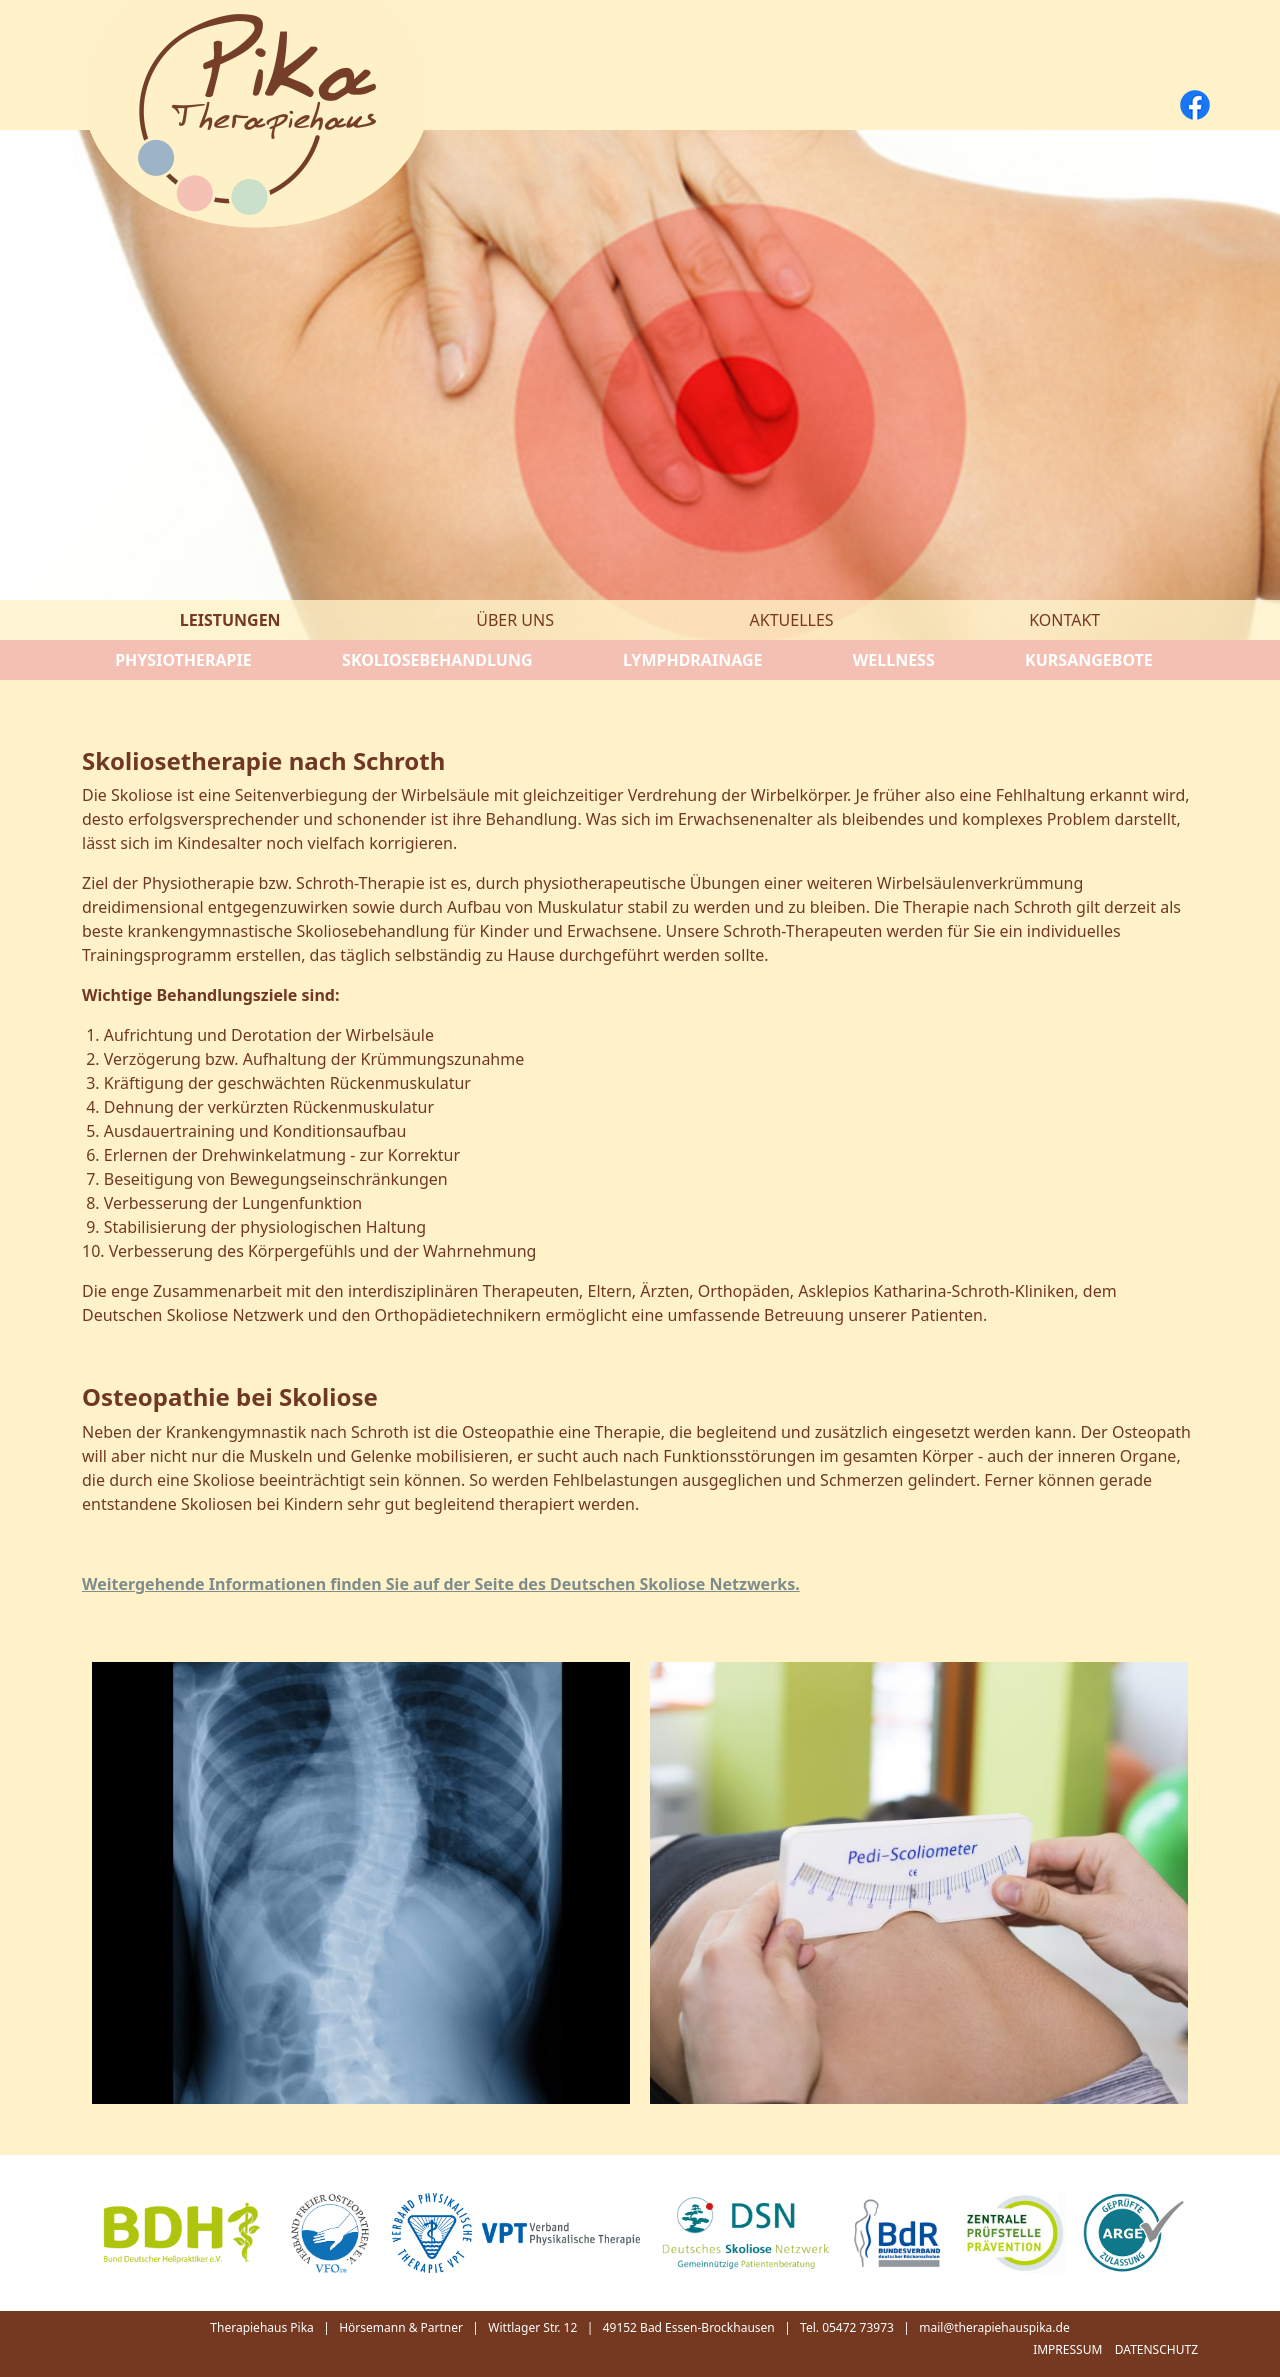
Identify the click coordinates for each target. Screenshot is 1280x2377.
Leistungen (230, 620)
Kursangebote (1089, 660)
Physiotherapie (183, 660)
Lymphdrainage (693, 660)
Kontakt (1064, 620)
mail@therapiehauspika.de (994, 2327)
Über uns (515, 620)
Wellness (894, 660)
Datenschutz (1156, 2349)
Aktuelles (792, 620)
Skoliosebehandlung (437, 660)
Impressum (1067, 2349)
